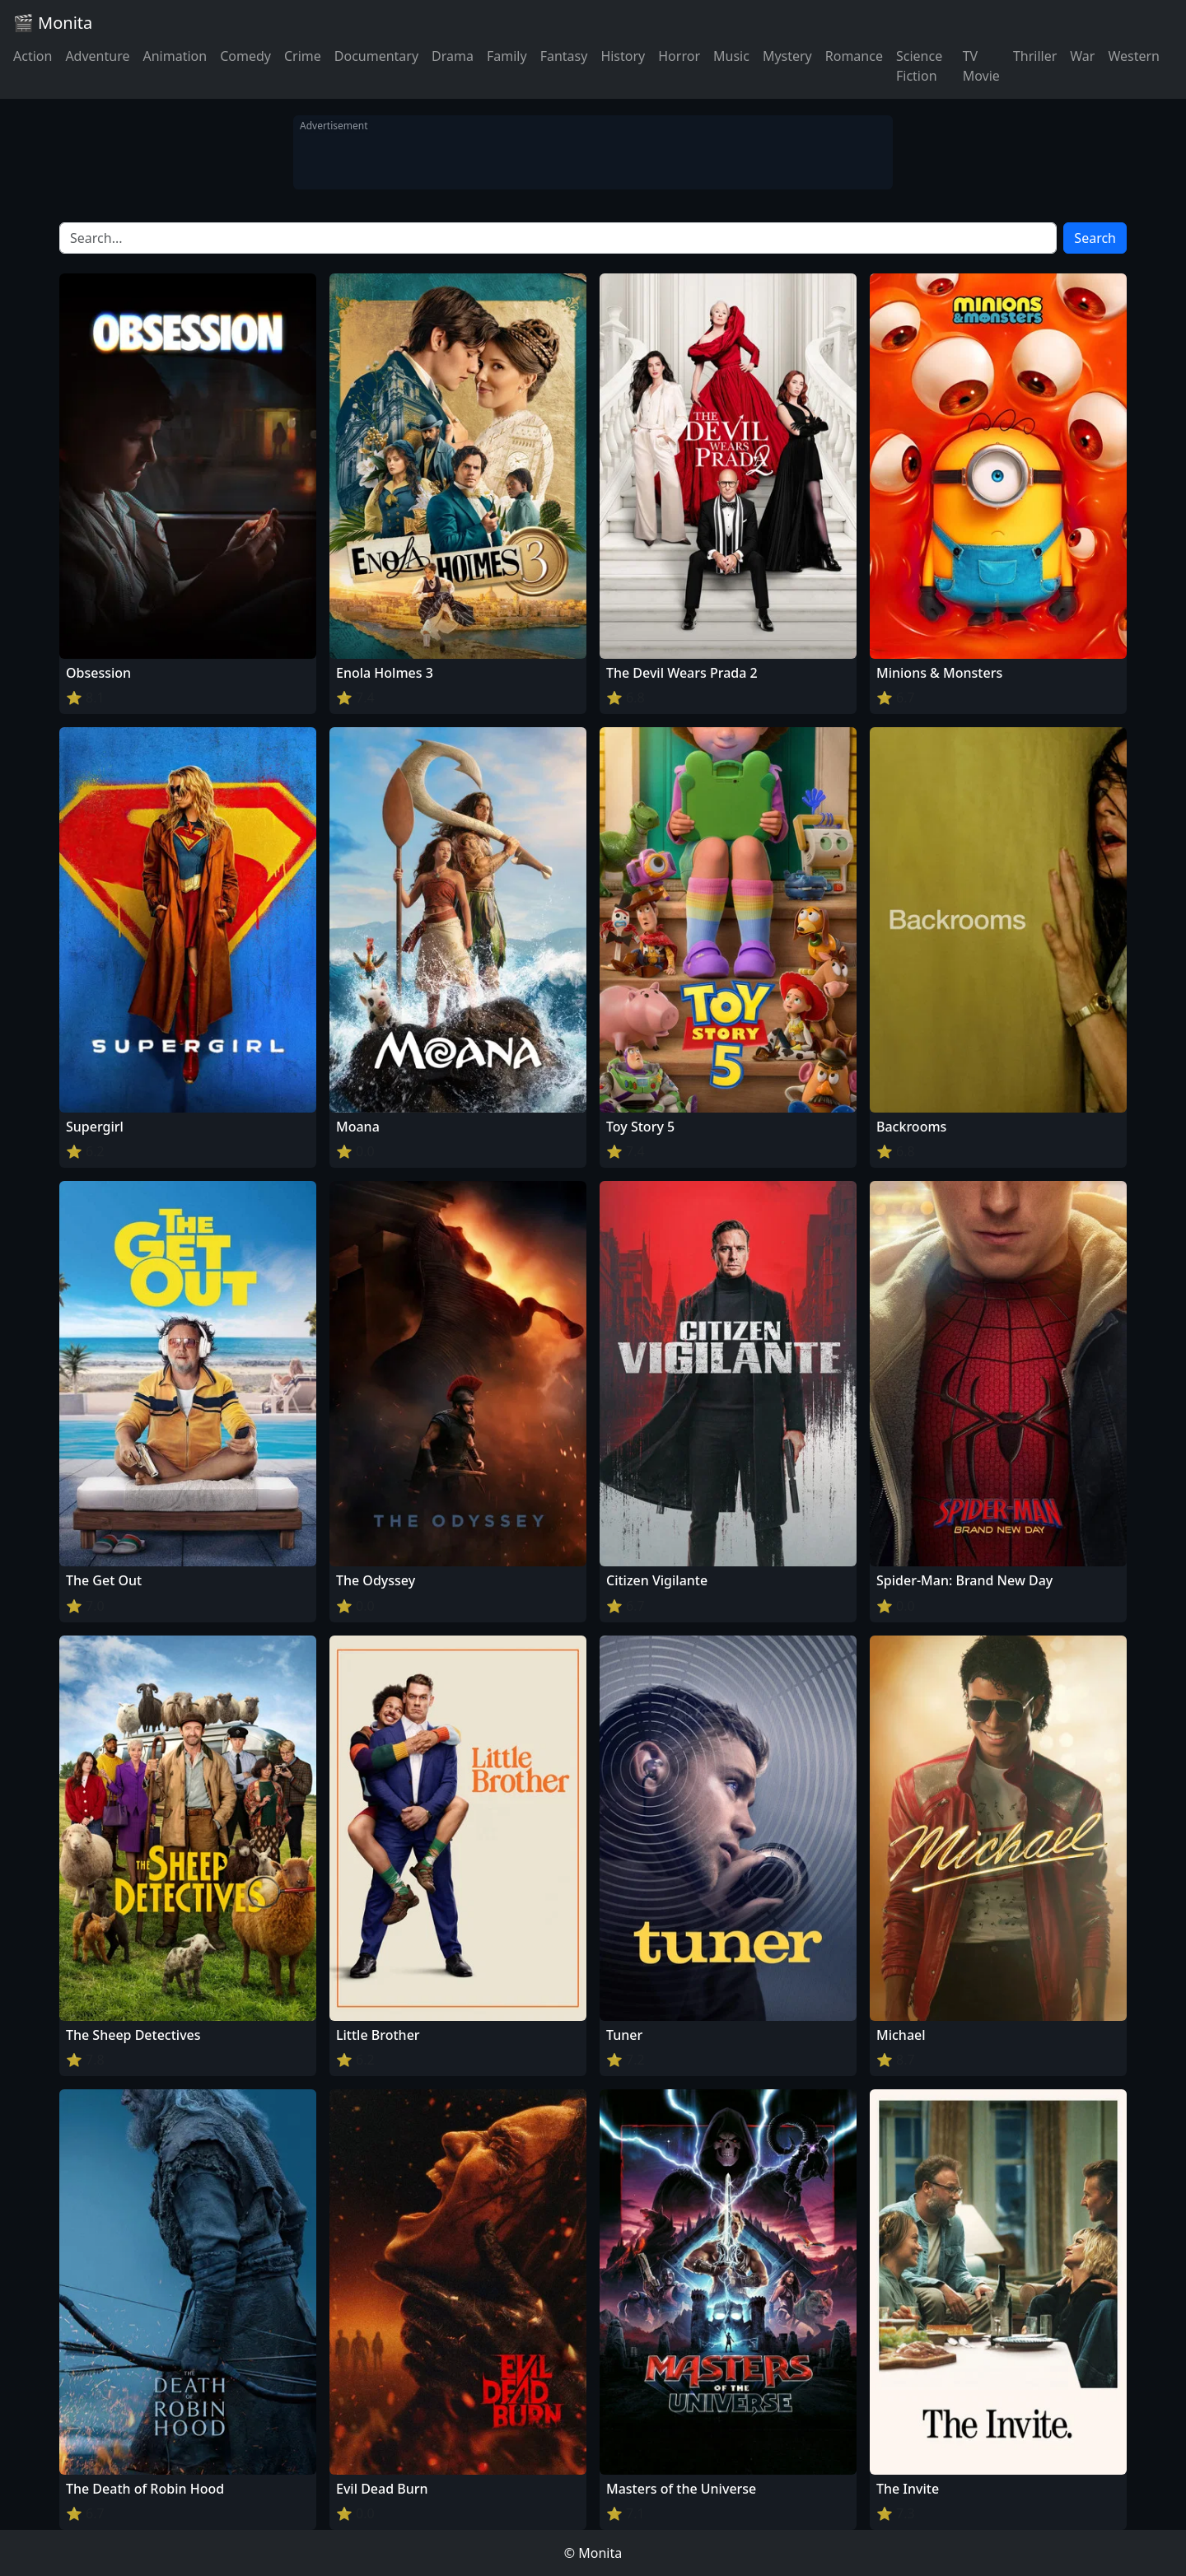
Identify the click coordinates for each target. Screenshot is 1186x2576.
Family (507, 56)
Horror (679, 56)
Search (1095, 238)
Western (1134, 56)
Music (731, 56)
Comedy (245, 56)
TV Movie (981, 66)
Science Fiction (919, 66)
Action (32, 56)
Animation (174, 56)
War (1082, 56)
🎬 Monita (52, 23)
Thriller (1035, 56)
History (622, 56)
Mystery (787, 56)
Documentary (376, 56)
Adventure (97, 56)
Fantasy (564, 56)
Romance (854, 56)
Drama (453, 56)
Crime (302, 56)
